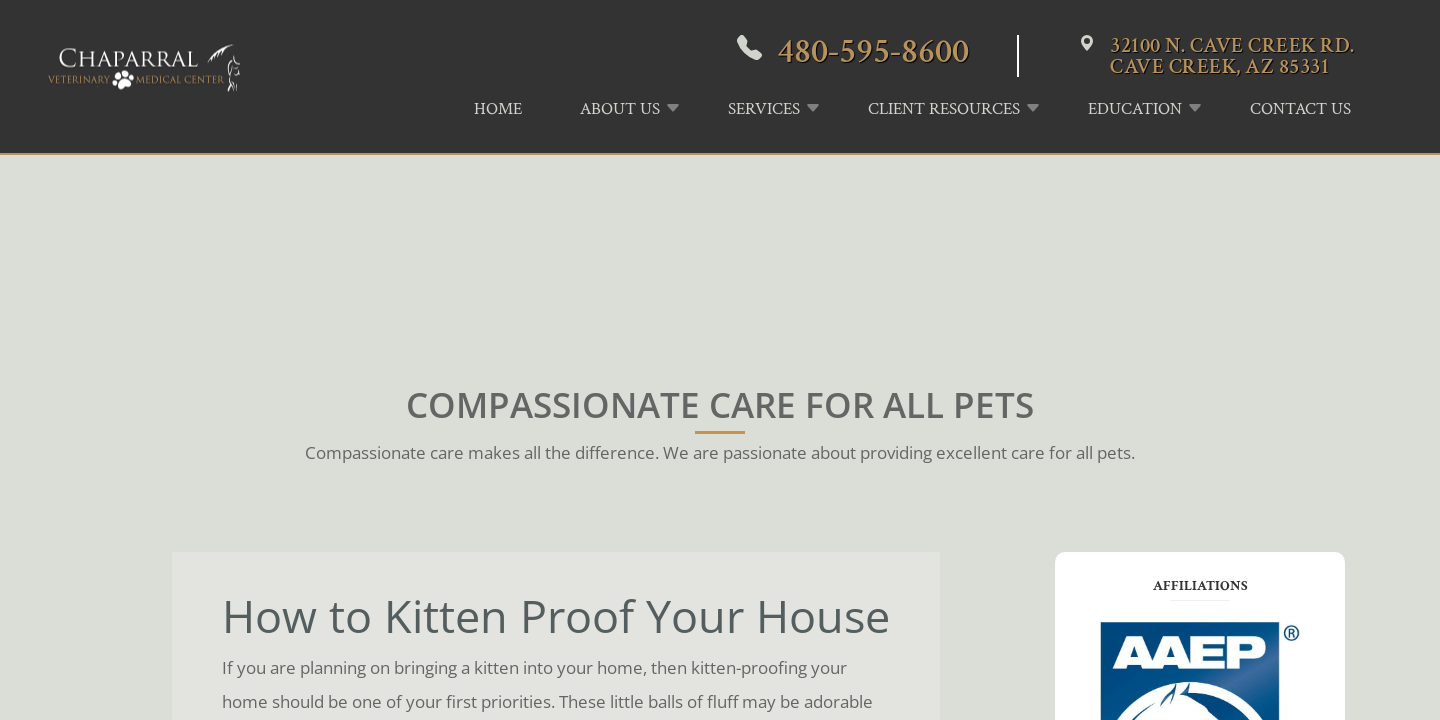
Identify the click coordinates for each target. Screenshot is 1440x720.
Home (498, 109)
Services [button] (764, 109)
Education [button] (1135, 109)
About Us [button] (620, 109)
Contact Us (1300, 109)
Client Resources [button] (944, 109)
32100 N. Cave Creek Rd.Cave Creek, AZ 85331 (1232, 56)
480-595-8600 (873, 51)
